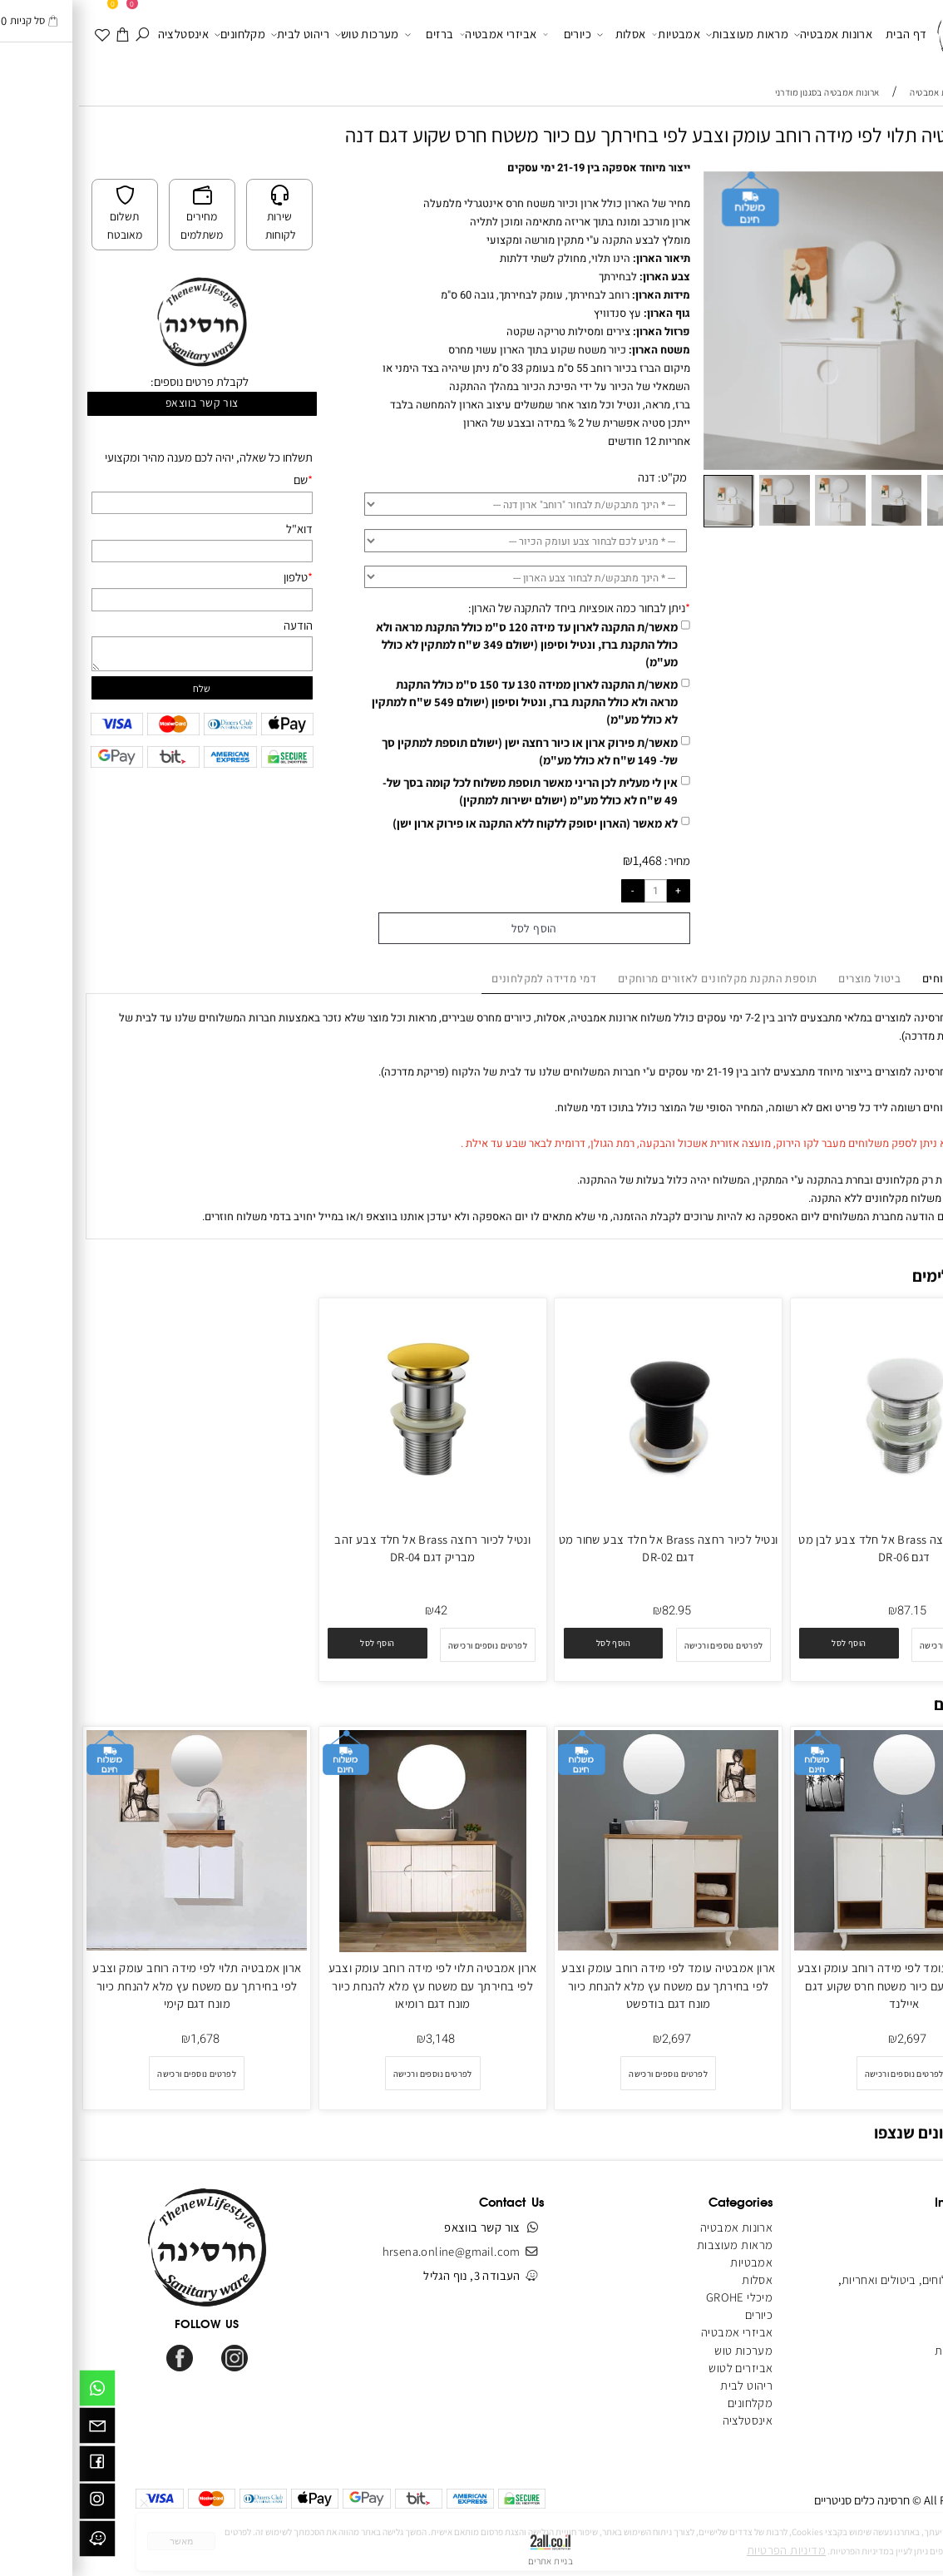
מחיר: (597, 860)
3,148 (361, 2039)
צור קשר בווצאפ (123, 402)
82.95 (597, 1610)
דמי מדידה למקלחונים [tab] (464, 978)
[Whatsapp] (18, 2391)
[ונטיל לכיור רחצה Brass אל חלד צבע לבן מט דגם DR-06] (825, 1517)
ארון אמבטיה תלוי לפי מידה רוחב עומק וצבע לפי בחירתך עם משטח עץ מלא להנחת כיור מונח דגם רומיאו (353, 1985)
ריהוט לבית (221, 34)
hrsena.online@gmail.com (373, 2251)
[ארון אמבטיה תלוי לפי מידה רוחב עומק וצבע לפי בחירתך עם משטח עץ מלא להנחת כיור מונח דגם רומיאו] (353, 1947)
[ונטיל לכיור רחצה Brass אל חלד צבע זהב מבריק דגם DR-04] (354, 1512)
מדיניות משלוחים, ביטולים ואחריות (843, 2279)
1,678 (126, 2039)
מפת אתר (899, 2332)
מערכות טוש (288, 34)
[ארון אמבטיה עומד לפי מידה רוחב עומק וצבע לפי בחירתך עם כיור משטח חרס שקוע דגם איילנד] (825, 1946)
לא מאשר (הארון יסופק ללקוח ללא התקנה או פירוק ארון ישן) (456, 823)
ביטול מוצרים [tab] (790, 978)
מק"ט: (593, 477)
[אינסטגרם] (18, 2504)
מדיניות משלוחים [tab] (884, 978)
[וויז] (18, 2541)
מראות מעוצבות (668, 34)
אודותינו (903, 2244)
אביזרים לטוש (660, 2368)
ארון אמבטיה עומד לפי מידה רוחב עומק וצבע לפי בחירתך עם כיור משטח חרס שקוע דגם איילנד (825, 1985)
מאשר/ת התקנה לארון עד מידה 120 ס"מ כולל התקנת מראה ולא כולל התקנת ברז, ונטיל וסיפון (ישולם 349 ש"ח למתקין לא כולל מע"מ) (448, 644)
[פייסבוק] (18, 2467)
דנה (567, 477)
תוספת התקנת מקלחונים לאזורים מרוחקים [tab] (638, 978)
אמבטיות (597, 34)
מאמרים (903, 2314)
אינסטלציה (105, 34)
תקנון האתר (895, 2262)
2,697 (832, 2039)
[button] (910, 183)
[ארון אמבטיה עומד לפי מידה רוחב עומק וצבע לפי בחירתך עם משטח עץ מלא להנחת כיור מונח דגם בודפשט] (589, 1946)
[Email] (18, 2428)
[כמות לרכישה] (577, 890)
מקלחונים (161, 34)
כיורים (488, 34)
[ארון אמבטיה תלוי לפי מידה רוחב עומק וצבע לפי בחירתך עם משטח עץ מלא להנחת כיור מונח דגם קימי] (117, 1946)
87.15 (832, 1610)
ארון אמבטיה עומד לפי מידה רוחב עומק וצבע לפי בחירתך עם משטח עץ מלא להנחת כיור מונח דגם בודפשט (589, 1985)
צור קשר (903, 2297)
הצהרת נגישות (889, 2350)
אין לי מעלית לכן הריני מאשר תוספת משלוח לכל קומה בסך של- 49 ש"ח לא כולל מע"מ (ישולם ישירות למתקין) (451, 791)
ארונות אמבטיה (754, 34)
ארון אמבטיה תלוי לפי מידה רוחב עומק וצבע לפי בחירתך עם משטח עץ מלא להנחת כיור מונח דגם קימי (117, 1985)
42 (361, 1610)
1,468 (568, 860)
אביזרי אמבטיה (419, 34)
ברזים (350, 34)
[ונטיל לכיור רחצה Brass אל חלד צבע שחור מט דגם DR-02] (589, 1517)
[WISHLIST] (23, 33)
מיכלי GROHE (660, 2297)
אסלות (542, 34)
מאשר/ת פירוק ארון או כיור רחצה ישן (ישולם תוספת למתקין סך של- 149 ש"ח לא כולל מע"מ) (451, 751)
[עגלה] (43, 33)
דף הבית (827, 34)
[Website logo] (891, 36)
